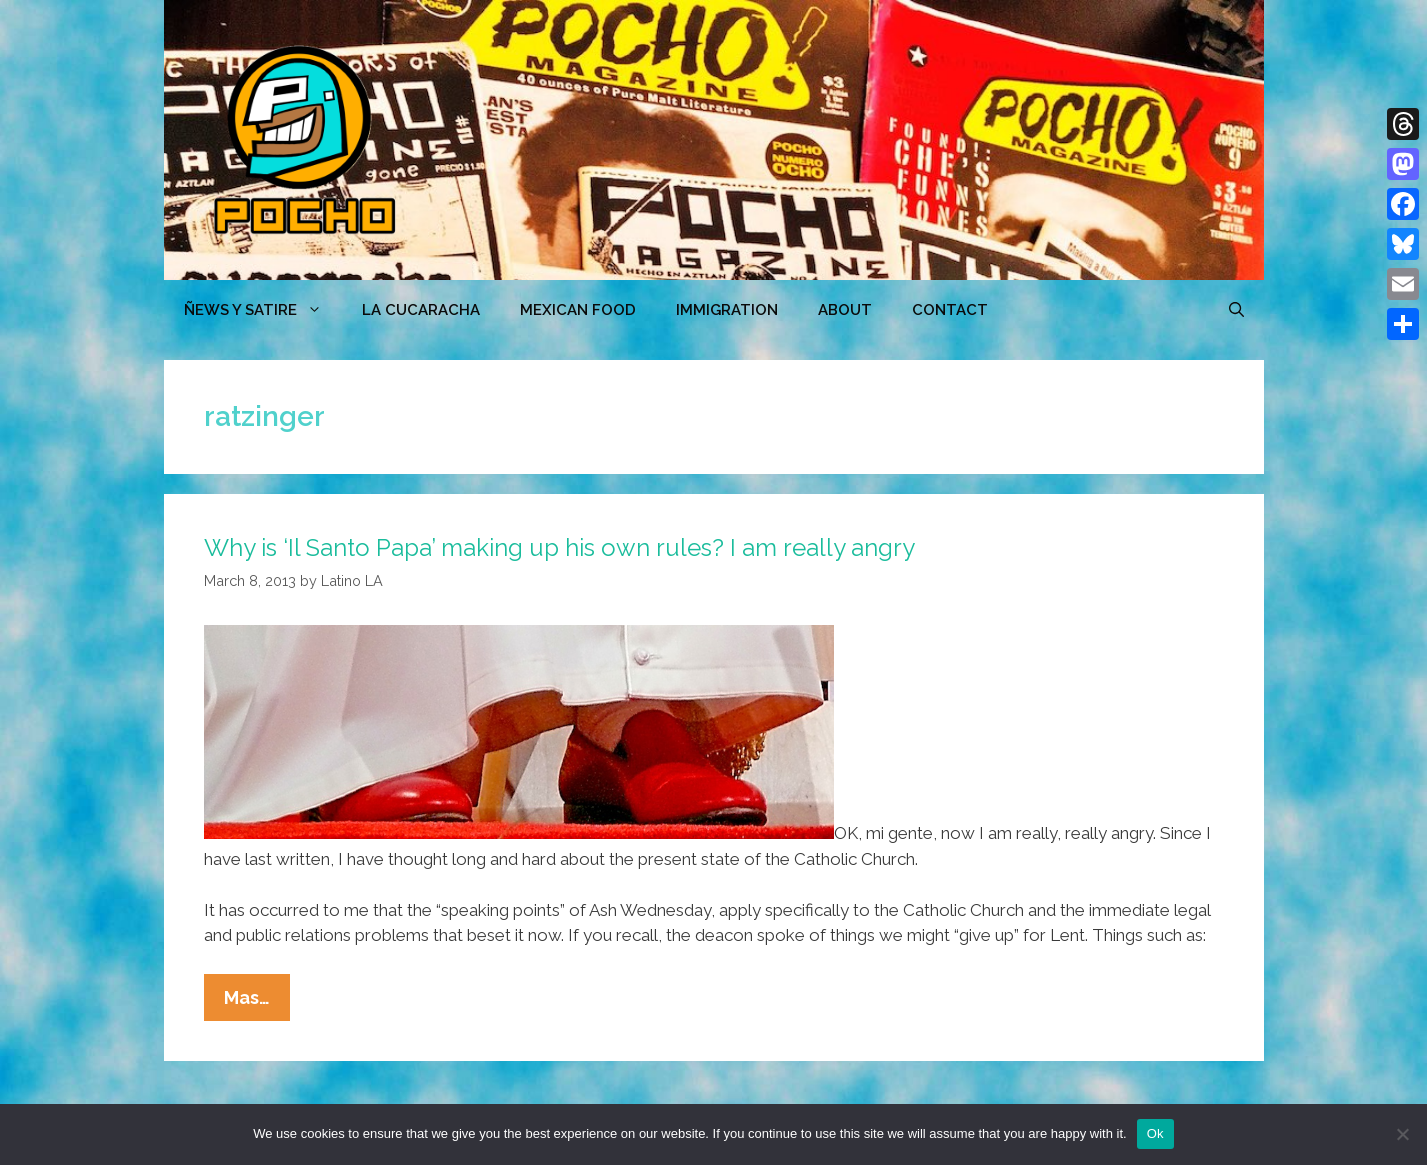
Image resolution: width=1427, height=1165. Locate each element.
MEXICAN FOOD (578, 310)
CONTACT (950, 310)
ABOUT (845, 310)
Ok (1155, 1133)
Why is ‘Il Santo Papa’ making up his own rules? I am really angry (559, 547)
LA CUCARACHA (421, 310)
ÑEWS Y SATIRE (263, 310)
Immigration (727, 310)
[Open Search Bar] (1236, 310)
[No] (1402, 1134)
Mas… (257, 1002)
